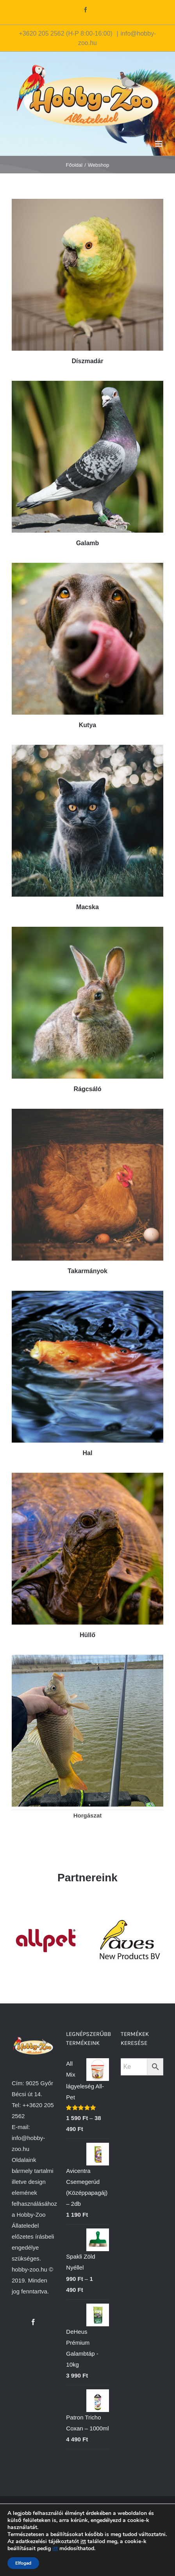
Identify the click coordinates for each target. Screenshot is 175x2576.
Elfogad (23, 2563)
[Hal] (87, 1296)
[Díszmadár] (87, 204)
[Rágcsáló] (87, 932)
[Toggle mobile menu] (159, 144)
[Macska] (87, 750)
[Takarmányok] (87, 1114)
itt (83, 2541)
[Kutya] (87, 568)
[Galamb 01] (87, 386)
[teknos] (87, 1478)
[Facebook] (33, 2322)
